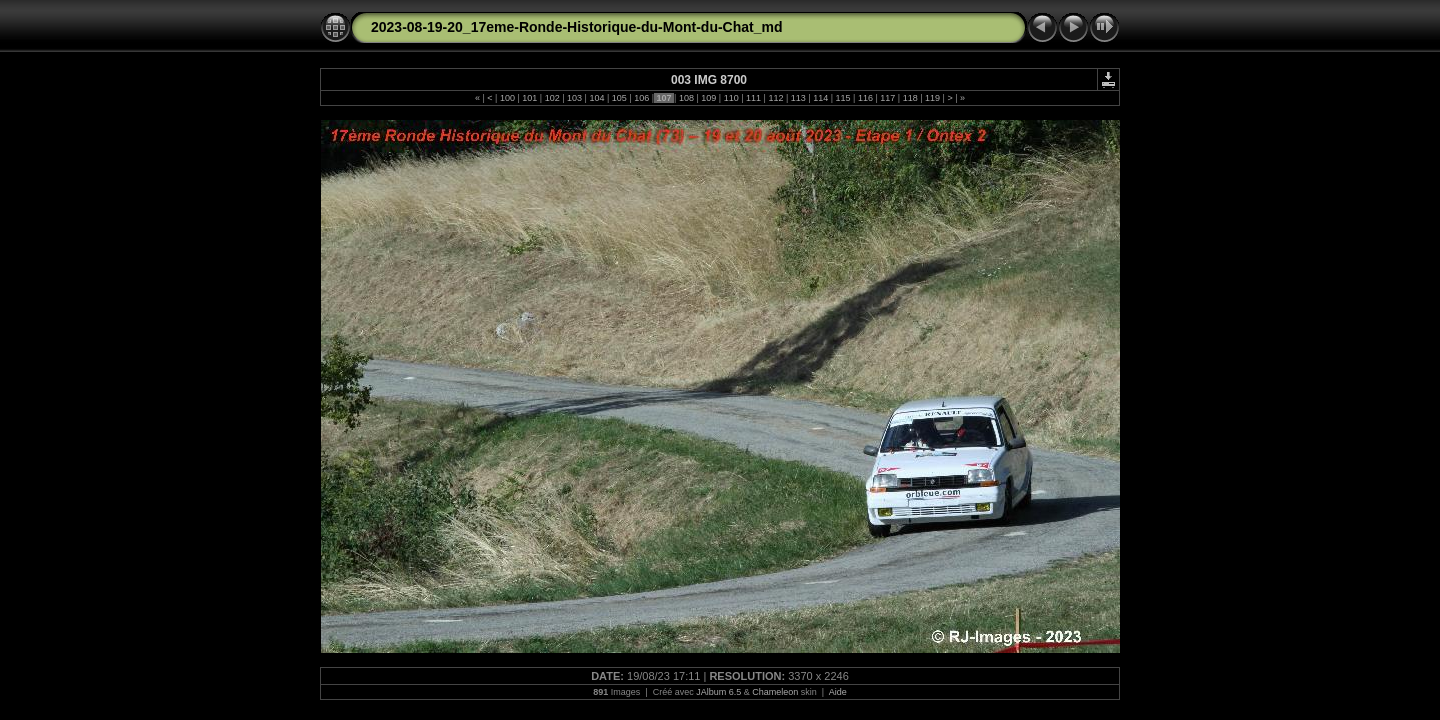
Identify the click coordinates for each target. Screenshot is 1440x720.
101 (530, 98)
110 (731, 98)
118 (910, 98)
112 (776, 98)
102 (552, 98)
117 (888, 98)
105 (619, 98)
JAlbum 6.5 (718, 692)
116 (865, 98)
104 (597, 98)
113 (798, 98)
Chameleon (775, 692)
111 (754, 98)
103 (575, 98)
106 (642, 98)
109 (709, 98)
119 (933, 98)
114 (821, 98)
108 (686, 98)
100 (507, 98)
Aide (838, 692)
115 (843, 98)
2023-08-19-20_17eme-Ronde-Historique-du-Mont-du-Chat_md (577, 27)
